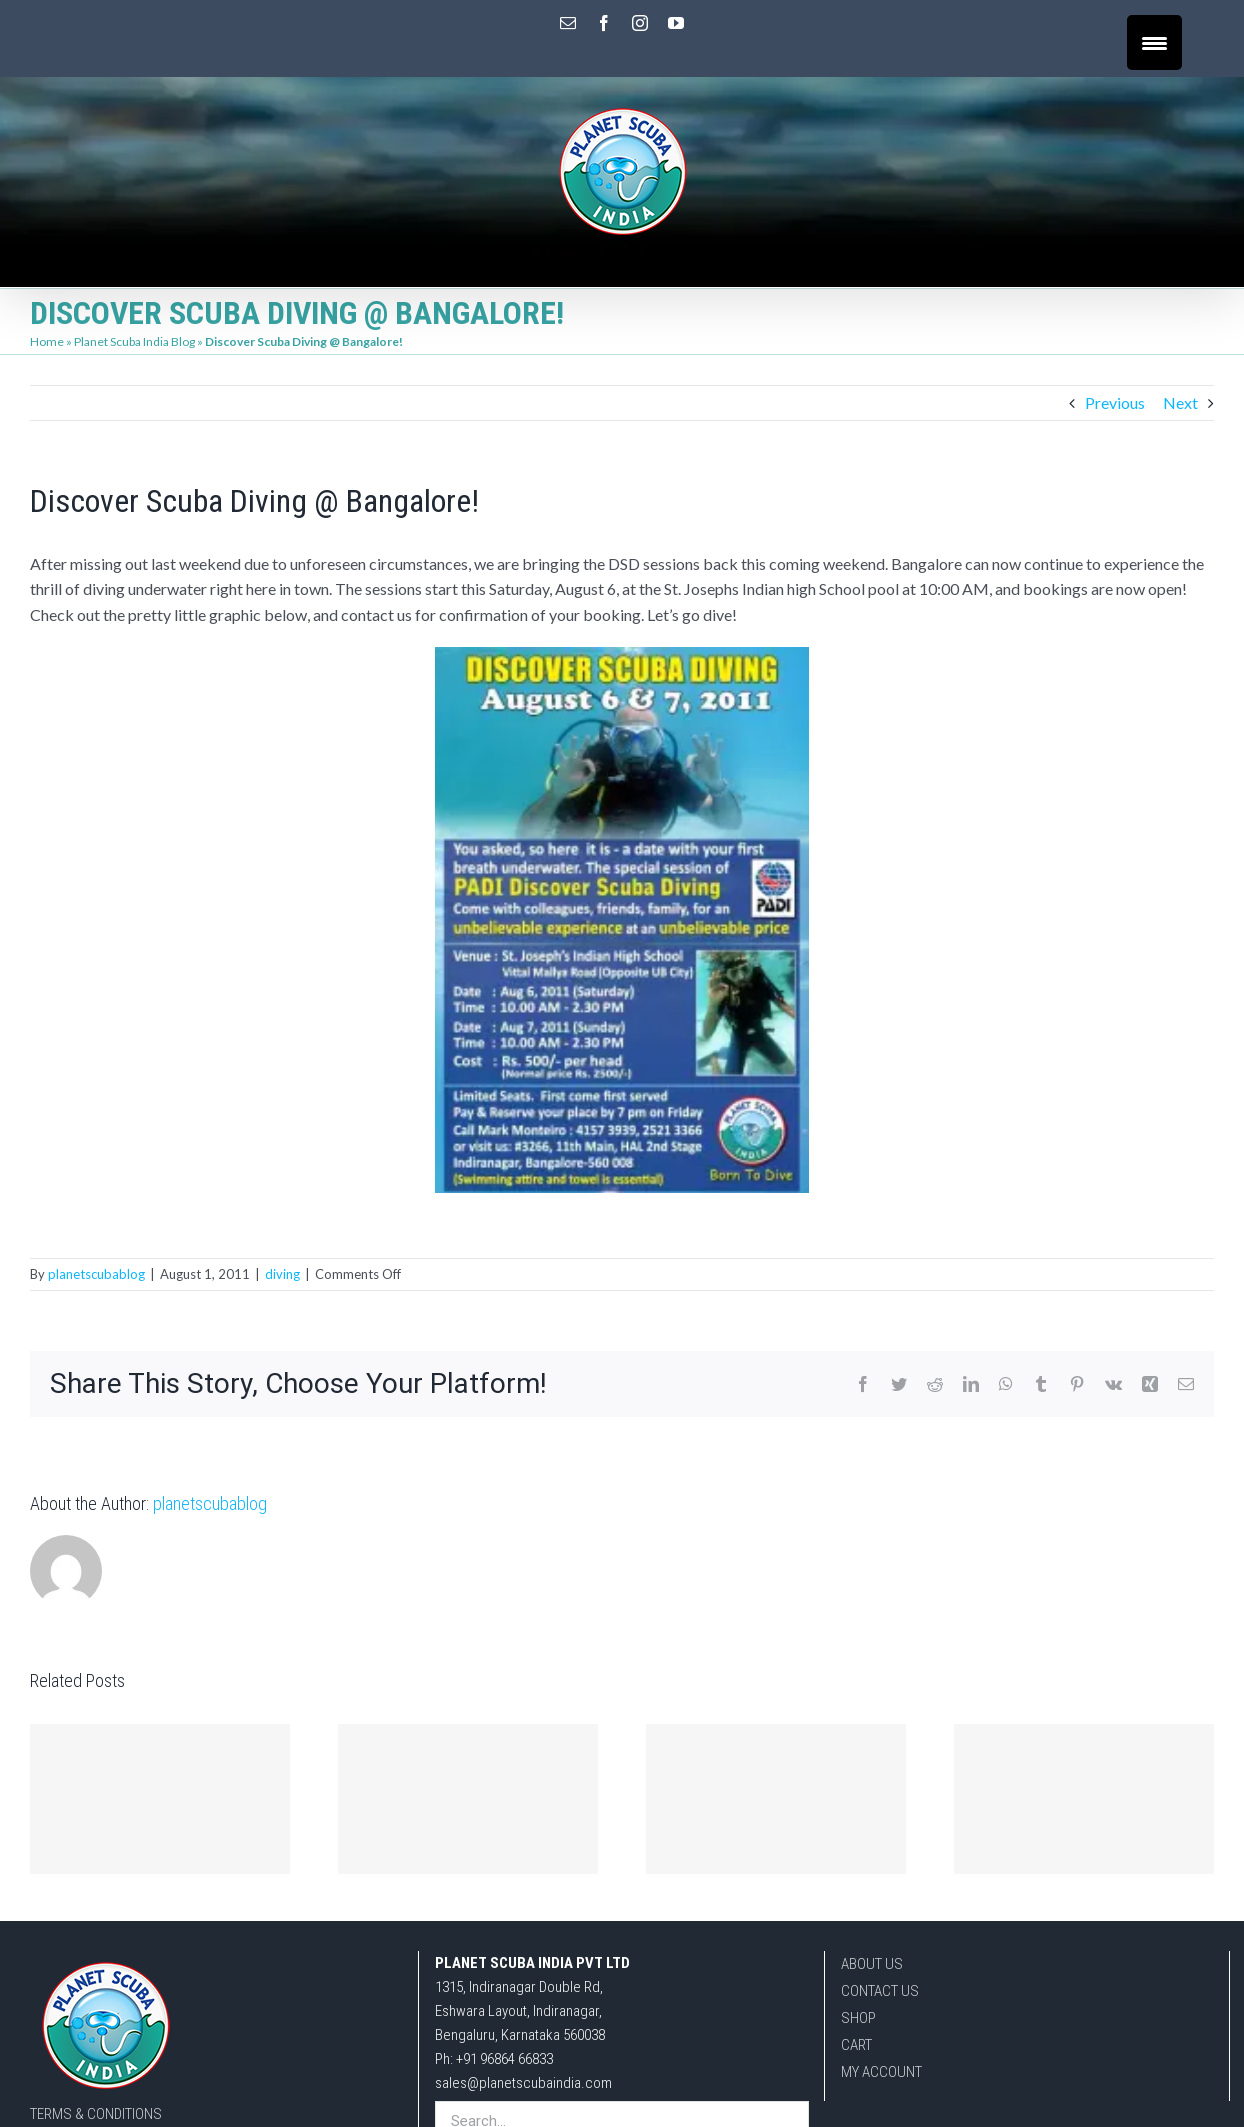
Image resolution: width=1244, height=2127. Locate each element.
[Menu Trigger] (1154, 42)
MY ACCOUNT (881, 2072)
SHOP (858, 2018)
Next (1180, 402)
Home (47, 341)
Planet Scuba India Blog (134, 341)
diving (282, 1274)
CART (856, 2045)
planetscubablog (96, 1274)
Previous (1115, 402)
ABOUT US (872, 1964)
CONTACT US (880, 1991)
